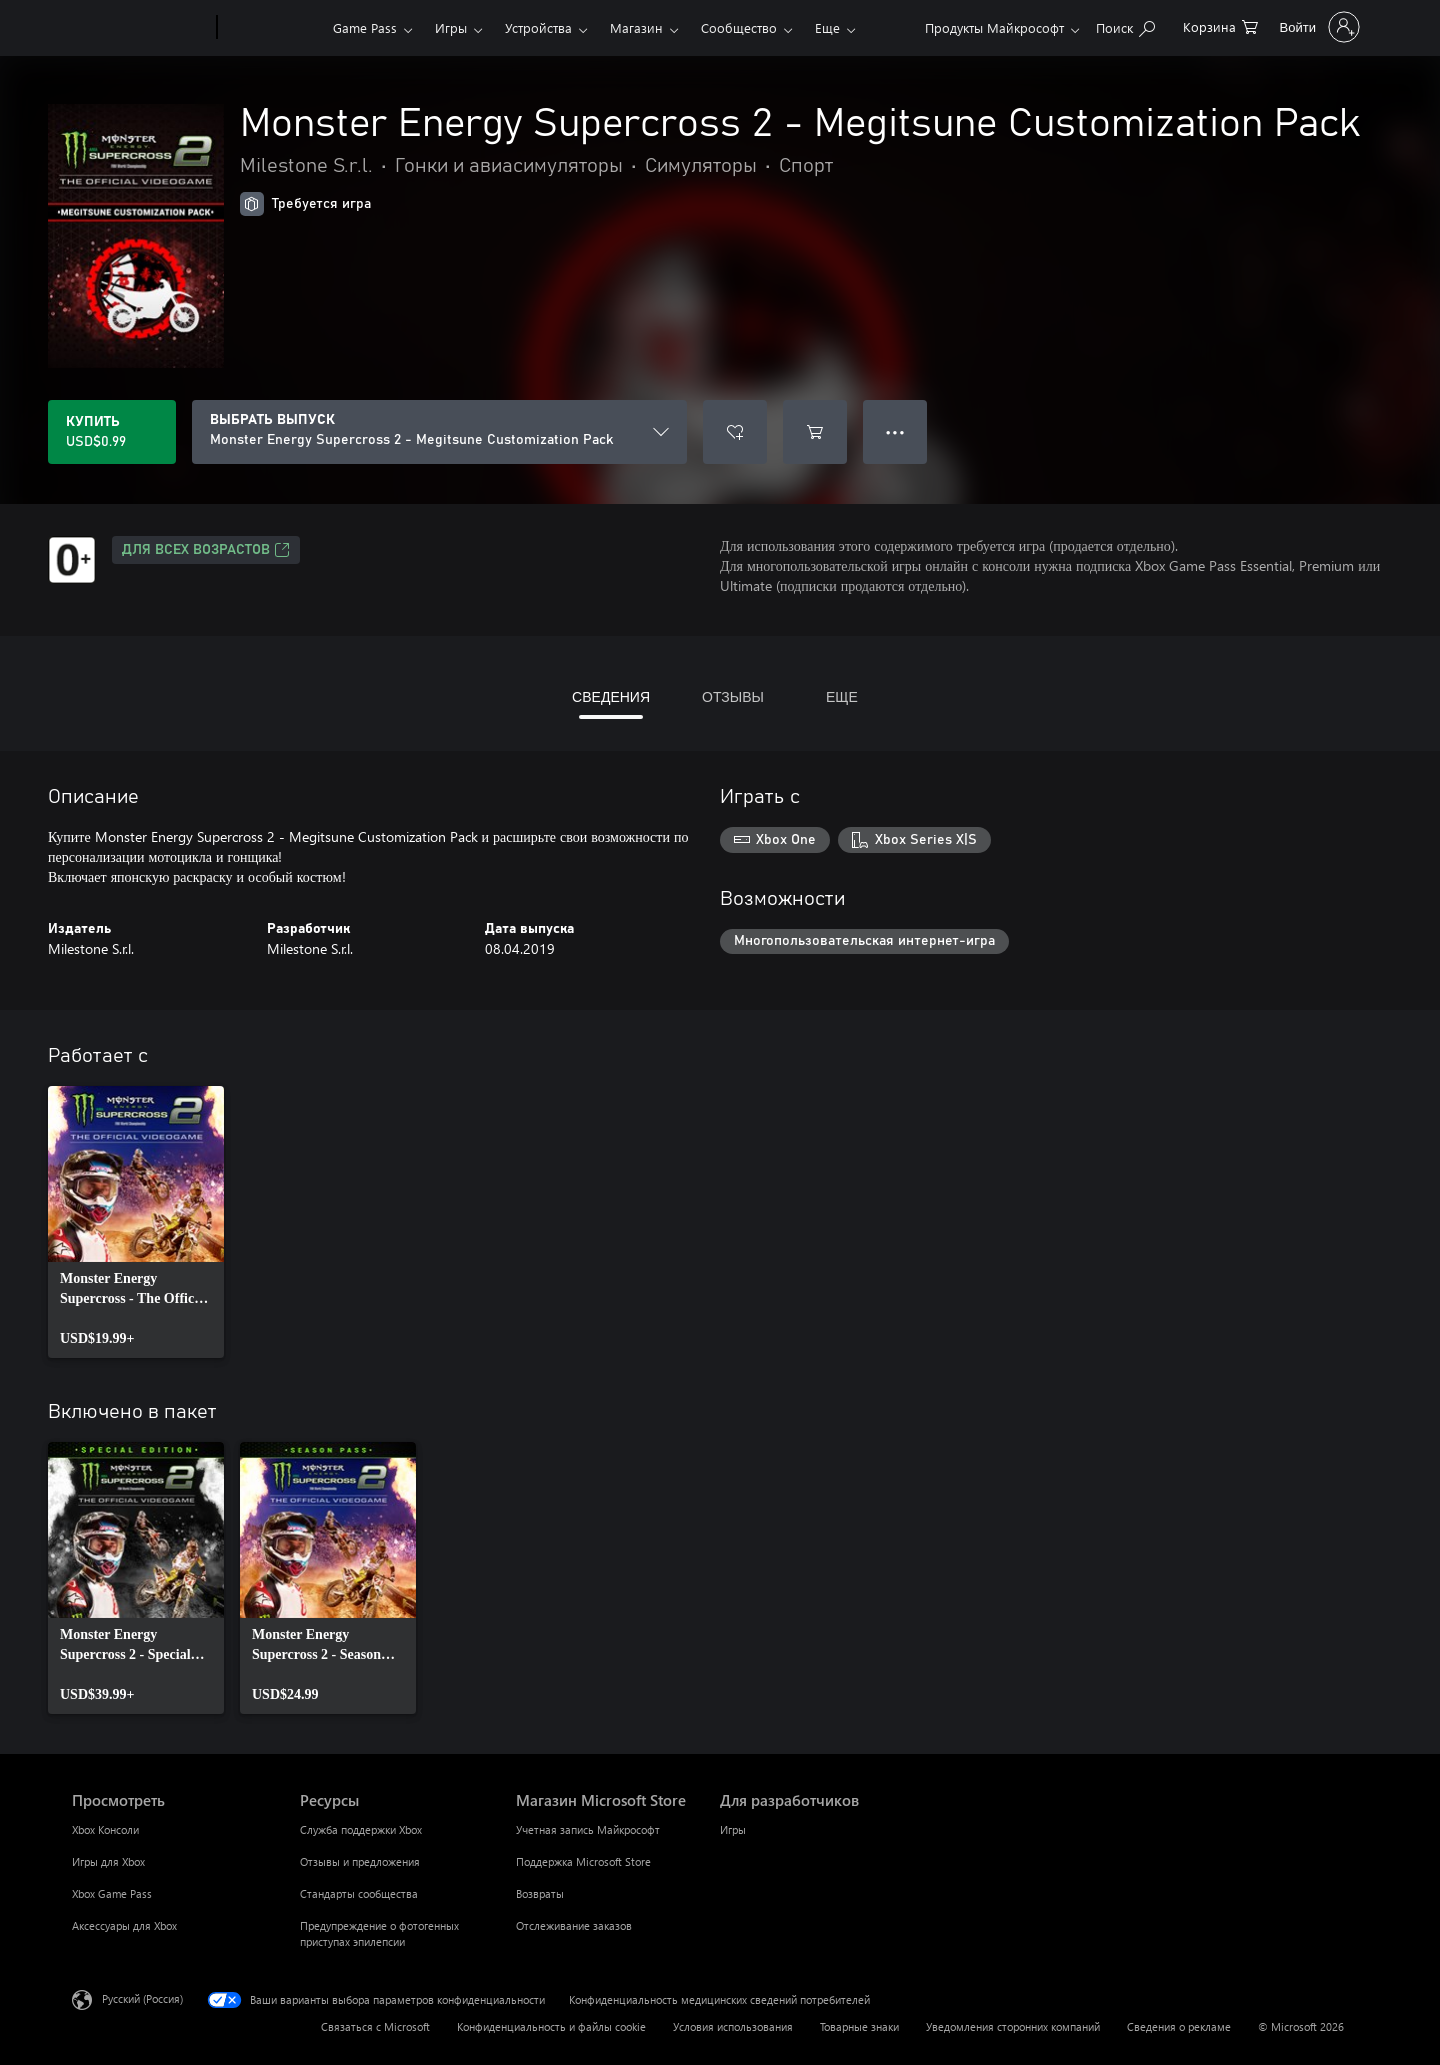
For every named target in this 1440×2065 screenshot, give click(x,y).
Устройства (538, 27)
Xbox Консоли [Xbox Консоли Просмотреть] (105, 1829)
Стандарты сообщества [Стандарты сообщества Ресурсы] (359, 1893)
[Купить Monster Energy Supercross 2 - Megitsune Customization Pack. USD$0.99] (112, 432)
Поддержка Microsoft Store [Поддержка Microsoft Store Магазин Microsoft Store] (583, 1861)
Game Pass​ (365, 27)
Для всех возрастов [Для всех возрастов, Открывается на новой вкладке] (206, 550)
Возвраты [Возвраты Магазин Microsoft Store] (540, 1893)
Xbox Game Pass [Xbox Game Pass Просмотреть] (112, 1893)
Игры (451, 27)
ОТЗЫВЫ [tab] (733, 696)
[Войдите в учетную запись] (1318, 27)
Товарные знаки (859, 2026)
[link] (136, 1222)
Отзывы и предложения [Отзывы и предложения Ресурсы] (360, 1861)
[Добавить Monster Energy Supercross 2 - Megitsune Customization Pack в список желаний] (735, 432)
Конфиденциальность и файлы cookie (551, 2026)
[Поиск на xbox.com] (1125, 25)
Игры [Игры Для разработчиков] (733, 1829)
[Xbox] (272, 28)
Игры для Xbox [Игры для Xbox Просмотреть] (108, 1861)
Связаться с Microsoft (375, 2026)
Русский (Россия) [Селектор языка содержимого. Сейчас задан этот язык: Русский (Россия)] (142, 1998)
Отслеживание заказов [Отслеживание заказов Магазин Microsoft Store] (574, 1925)
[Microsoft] (140, 28)
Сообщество (739, 27)
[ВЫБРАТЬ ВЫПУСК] (439, 432)
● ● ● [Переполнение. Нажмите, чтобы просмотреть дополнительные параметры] (895, 431)
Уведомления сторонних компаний (1013, 2026)
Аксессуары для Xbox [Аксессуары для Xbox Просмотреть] (124, 1925)
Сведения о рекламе (1179, 2026)
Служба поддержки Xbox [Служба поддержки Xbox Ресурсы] (361, 1829)
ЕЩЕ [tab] (842, 696)
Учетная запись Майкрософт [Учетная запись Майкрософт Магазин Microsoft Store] (588, 1829)
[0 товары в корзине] (1220, 25)
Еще (827, 27)
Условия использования (733, 2026)
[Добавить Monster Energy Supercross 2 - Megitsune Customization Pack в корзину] (815, 432)
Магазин (636, 27)
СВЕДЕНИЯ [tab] (611, 696)
